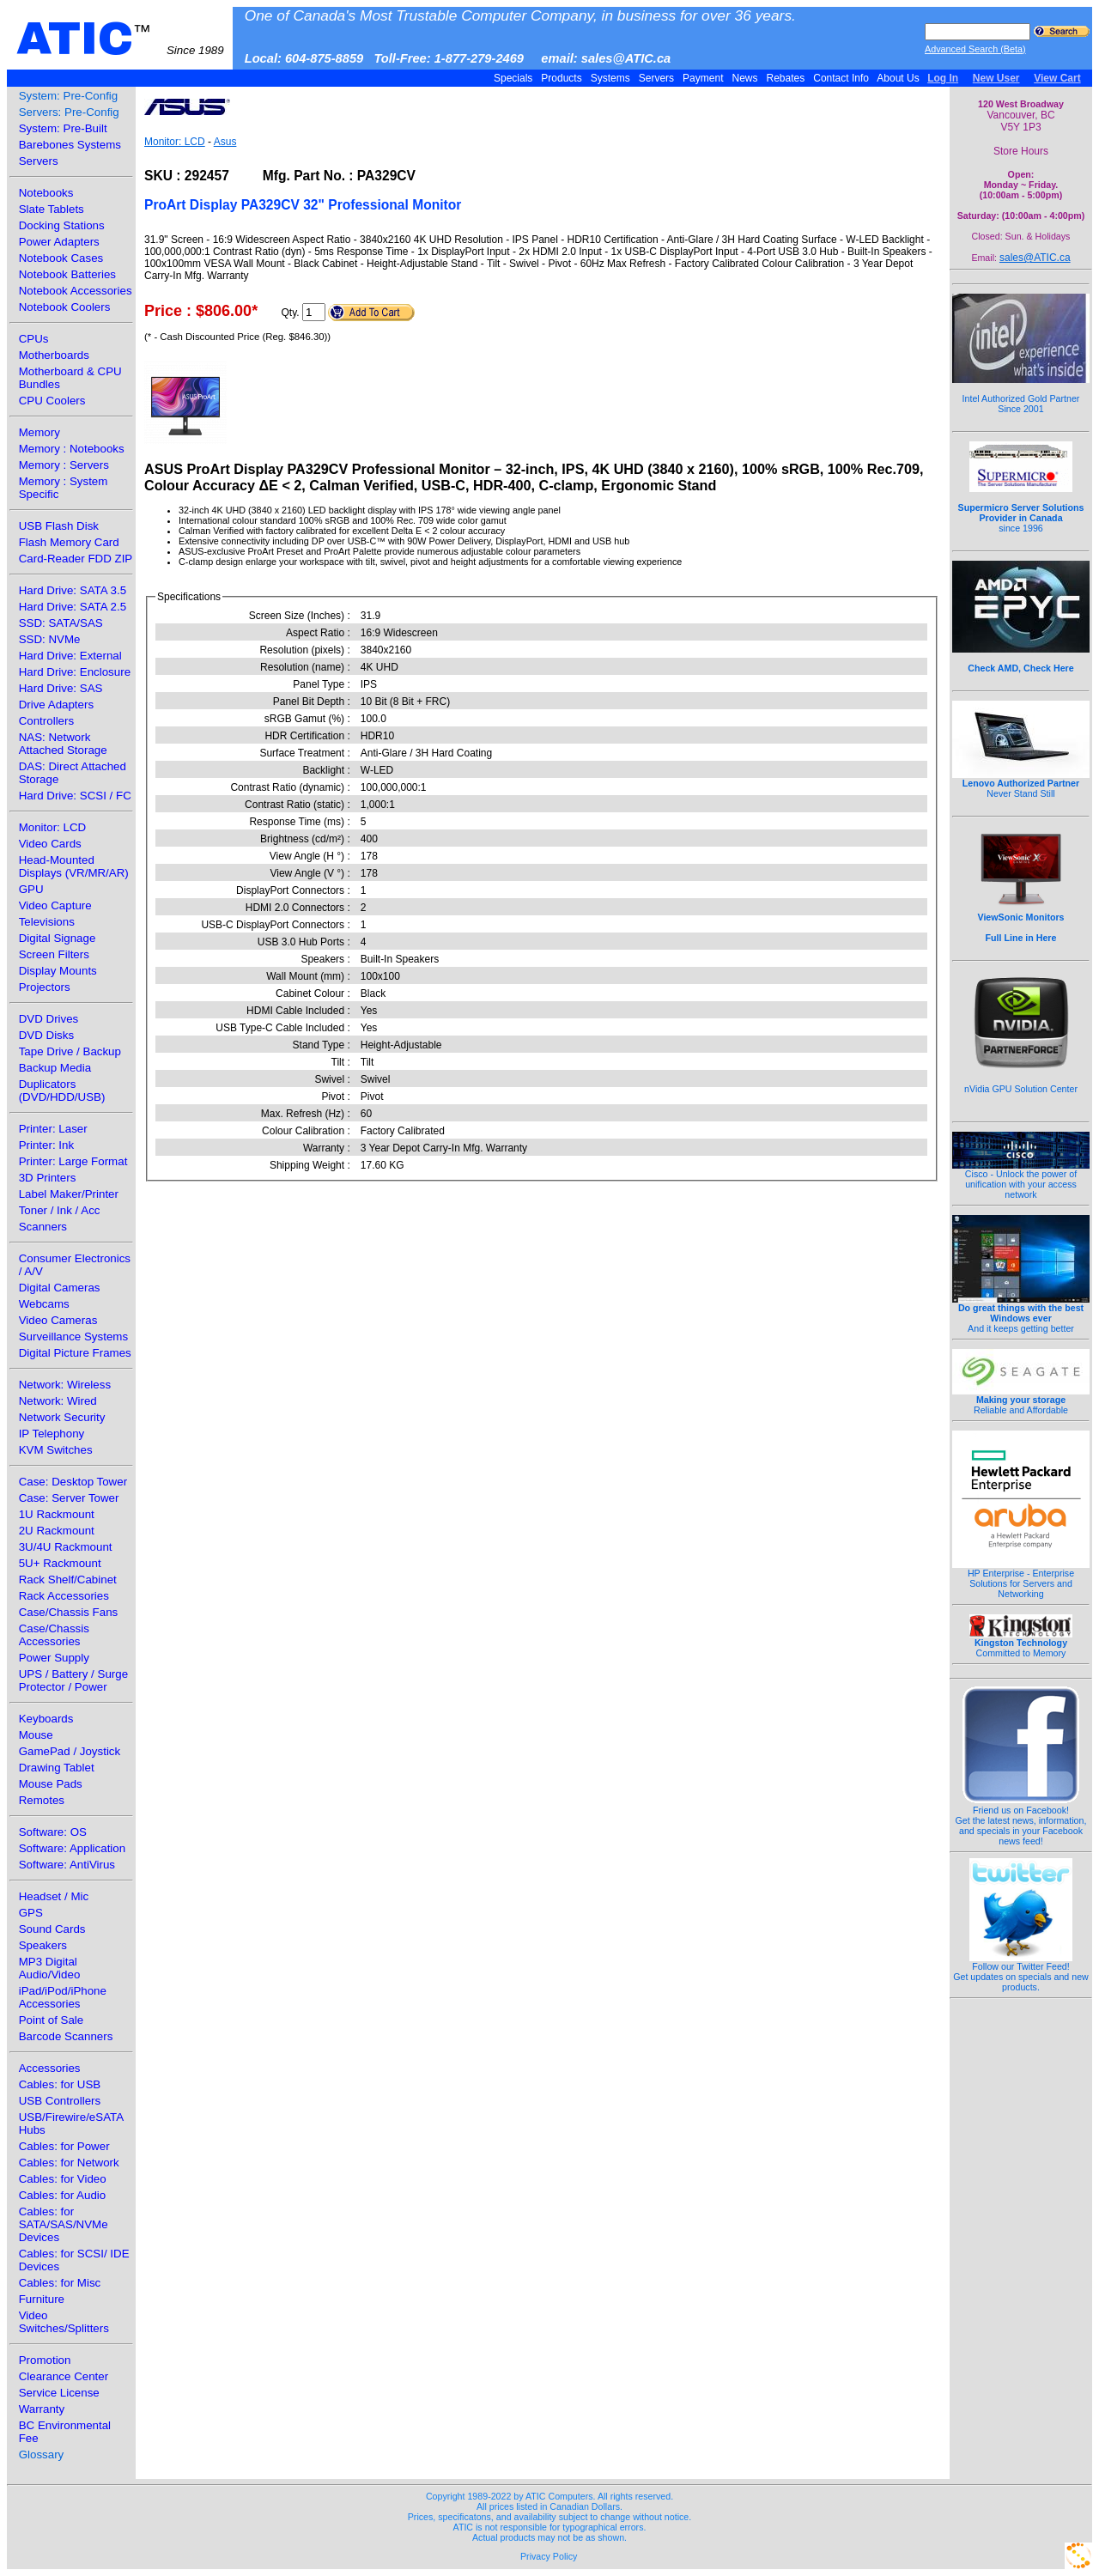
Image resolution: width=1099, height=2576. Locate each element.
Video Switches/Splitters (64, 2322)
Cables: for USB (60, 2084)
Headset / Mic (53, 1896)
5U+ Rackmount (60, 1563)
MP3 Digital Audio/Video (50, 1968)
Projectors (44, 987)
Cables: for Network (69, 2162)
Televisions (47, 921)
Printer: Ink (46, 1145)
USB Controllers (60, 2100)
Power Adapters (59, 241)
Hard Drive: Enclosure (75, 671)
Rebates (785, 78)
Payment (703, 78)
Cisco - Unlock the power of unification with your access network (1021, 1180)
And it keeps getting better (1021, 1314)
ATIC (120, 39)
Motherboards (54, 355)
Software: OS (53, 1832)
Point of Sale (51, 2020)
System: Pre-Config (68, 95)
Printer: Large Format (73, 1161)
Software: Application (72, 1848)
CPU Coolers (52, 400)
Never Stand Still (1021, 784)
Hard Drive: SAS (61, 688)
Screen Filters (54, 954)
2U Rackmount (56, 1530)
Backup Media (55, 1067)
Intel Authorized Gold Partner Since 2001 (1021, 394)
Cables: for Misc (60, 2282)
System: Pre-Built (63, 128)
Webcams (44, 1303)
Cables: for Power (64, 2146)
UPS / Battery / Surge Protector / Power (73, 1680)
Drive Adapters (56, 704)
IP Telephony (52, 1433)
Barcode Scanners (66, 2036)
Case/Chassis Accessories (54, 1635)
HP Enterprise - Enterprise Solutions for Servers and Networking (1021, 1579)
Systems (610, 78)
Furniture (41, 2299)
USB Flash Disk (59, 525)
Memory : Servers (64, 465)
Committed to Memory (1020, 1643)
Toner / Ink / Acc (59, 1210)
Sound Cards (52, 1929)
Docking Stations (62, 225)
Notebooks (46, 192)
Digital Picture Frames (75, 1352)
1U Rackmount (56, 1514)
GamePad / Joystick (70, 1751)
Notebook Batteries (67, 274)
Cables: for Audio (62, 2195)
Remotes (41, 1800)
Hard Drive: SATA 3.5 (72, 590)
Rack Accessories (64, 1595)
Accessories (50, 2068)
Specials (513, 78)
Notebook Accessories (75, 290)
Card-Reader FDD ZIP (76, 558)
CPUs (34, 338)
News (745, 78)
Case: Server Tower (69, 1498)
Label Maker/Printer (68, 1194)
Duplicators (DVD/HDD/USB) (62, 1090)
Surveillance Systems (73, 1336)
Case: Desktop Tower (73, 1481)
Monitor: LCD (53, 827)
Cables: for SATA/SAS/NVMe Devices (63, 2224)
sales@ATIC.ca (1035, 258)
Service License (59, 2392)
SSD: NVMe (50, 639)
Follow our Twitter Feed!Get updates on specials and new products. (1021, 1972)
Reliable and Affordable (1021, 1400)
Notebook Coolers (65, 307)
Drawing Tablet (56, 1767)
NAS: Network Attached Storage (63, 743)
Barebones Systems (70, 144)
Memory (39, 432)
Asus (225, 142)
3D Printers (47, 1177)
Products (561, 78)
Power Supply (54, 1657)
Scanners (43, 1226)
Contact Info (841, 78)
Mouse (36, 1734)
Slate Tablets (51, 209)
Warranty (42, 2409)
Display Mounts (58, 970)
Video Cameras (58, 1320)
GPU (31, 889)
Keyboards (46, 1718)
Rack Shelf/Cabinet (68, 1579)
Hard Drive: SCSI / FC (75, 795)
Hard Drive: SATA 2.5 (72, 606)
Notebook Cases (61, 258)
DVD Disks (46, 1035)
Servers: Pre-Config (69, 112)
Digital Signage (57, 938)
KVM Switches (56, 1449)
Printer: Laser (53, 1128)
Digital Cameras (59, 1287)
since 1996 (1021, 508)
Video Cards (50, 843)
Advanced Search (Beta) (975, 49)
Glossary (41, 2454)
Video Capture (55, 905)
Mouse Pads (50, 1783)
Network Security (62, 1417)
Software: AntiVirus (67, 1864)
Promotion (45, 2360)
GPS (31, 1912)
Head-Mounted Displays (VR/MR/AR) (74, 866)
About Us (898, 78)
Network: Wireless (65, 1384)
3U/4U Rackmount (65, 1546)
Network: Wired (58, 1400)
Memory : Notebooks (71, 448)
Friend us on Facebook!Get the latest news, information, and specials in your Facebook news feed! (1021, 1821)
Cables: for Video (62, 2178)
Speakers (43, 1945)
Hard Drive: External (70, 655)
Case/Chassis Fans (68, 1612)
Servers (656, 78)
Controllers (46, 720)
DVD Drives (49, 1018)
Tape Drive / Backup (70, 1051)
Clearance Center (63, 2376)
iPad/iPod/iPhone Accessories (62, 1997)
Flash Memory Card (69, 542)
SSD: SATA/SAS (61, 623)
